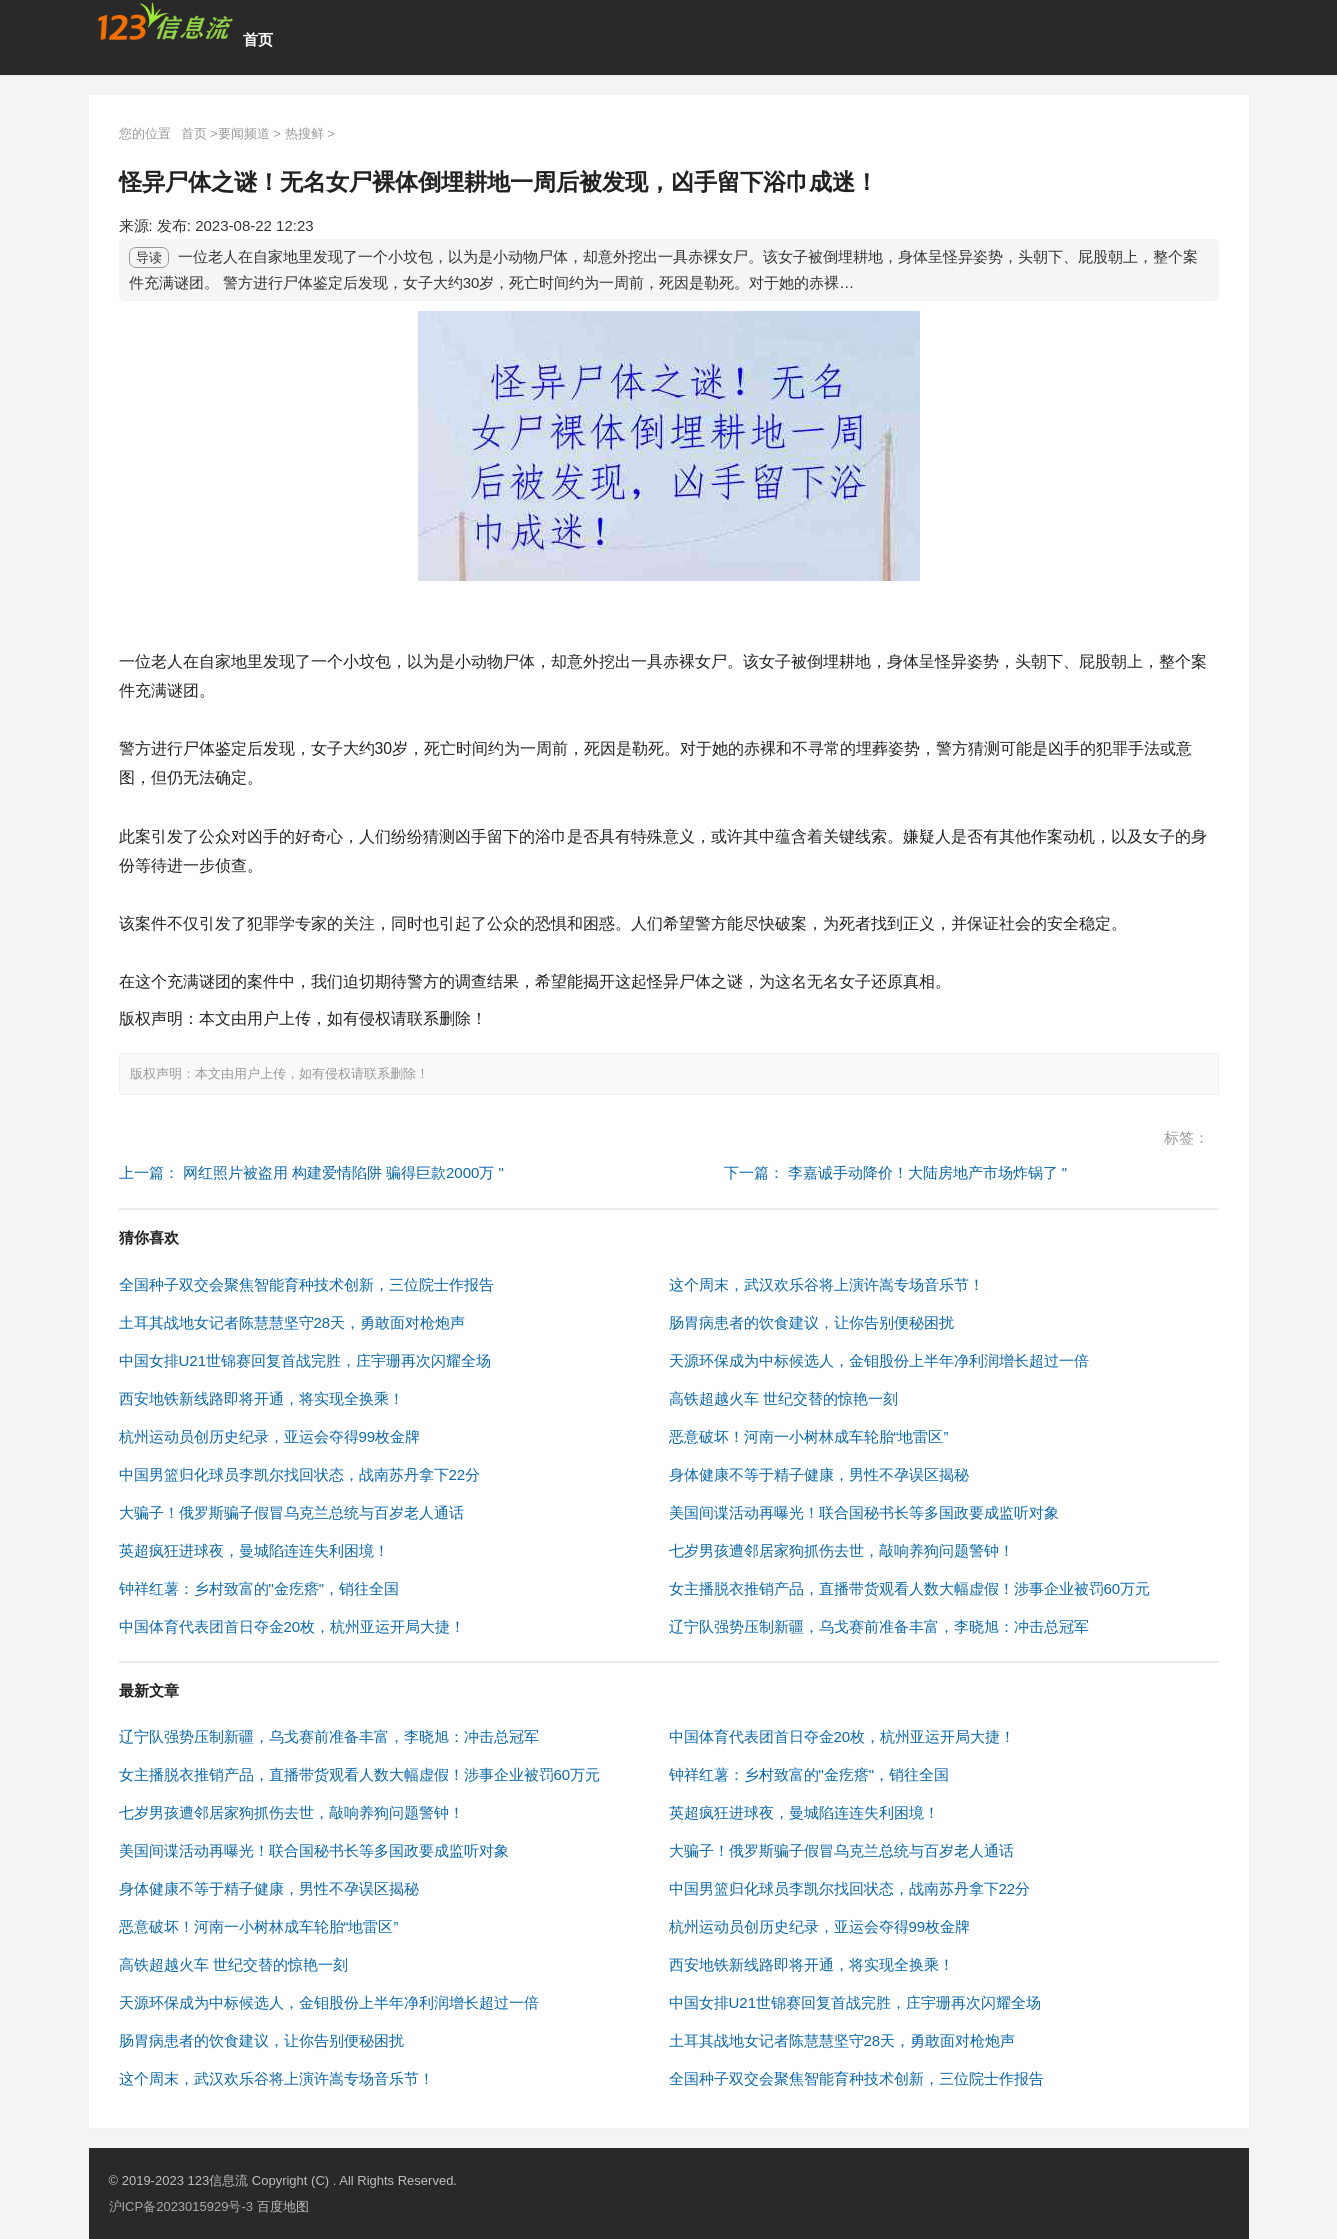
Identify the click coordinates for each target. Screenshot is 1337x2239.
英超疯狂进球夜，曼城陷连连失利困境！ (254, 1550)
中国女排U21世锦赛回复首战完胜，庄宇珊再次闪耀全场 (305, 1360)
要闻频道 (244, 133)
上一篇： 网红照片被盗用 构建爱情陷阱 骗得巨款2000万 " (311, 1172)
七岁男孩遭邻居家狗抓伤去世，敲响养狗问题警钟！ (841, 1550)
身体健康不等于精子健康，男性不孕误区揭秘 (819, 1474)
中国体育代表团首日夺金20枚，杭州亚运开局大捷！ (292, 1626)
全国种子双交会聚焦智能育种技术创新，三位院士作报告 (306, 1284)
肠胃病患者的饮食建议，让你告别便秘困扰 (811, 1322)
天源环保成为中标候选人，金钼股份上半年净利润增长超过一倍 (879, 1360)
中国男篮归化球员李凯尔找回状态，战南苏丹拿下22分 (300, 1474)
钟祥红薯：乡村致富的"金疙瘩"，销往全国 (259, 1588)
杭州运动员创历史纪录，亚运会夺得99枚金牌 (270, 1436)
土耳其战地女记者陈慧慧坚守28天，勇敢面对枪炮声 (292, 1322)
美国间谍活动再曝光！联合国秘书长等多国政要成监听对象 (864, 1512)
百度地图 (283, 2206)
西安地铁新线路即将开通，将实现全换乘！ (261, 1398)
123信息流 (219, 2180)
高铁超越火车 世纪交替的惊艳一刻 (783, 1398)
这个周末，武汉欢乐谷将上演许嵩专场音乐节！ (826, 1284)
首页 (258, 39)
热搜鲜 (304, 133)
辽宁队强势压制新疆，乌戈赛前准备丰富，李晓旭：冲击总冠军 (879, 1626)
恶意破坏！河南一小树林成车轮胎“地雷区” (809, 1436)
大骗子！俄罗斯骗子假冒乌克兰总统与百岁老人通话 (291, 1512)
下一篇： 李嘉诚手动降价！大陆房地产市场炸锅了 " (896, 1172)
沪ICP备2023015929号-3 (181, 2206)
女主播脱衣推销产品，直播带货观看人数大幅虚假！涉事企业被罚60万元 (910, 1588)
